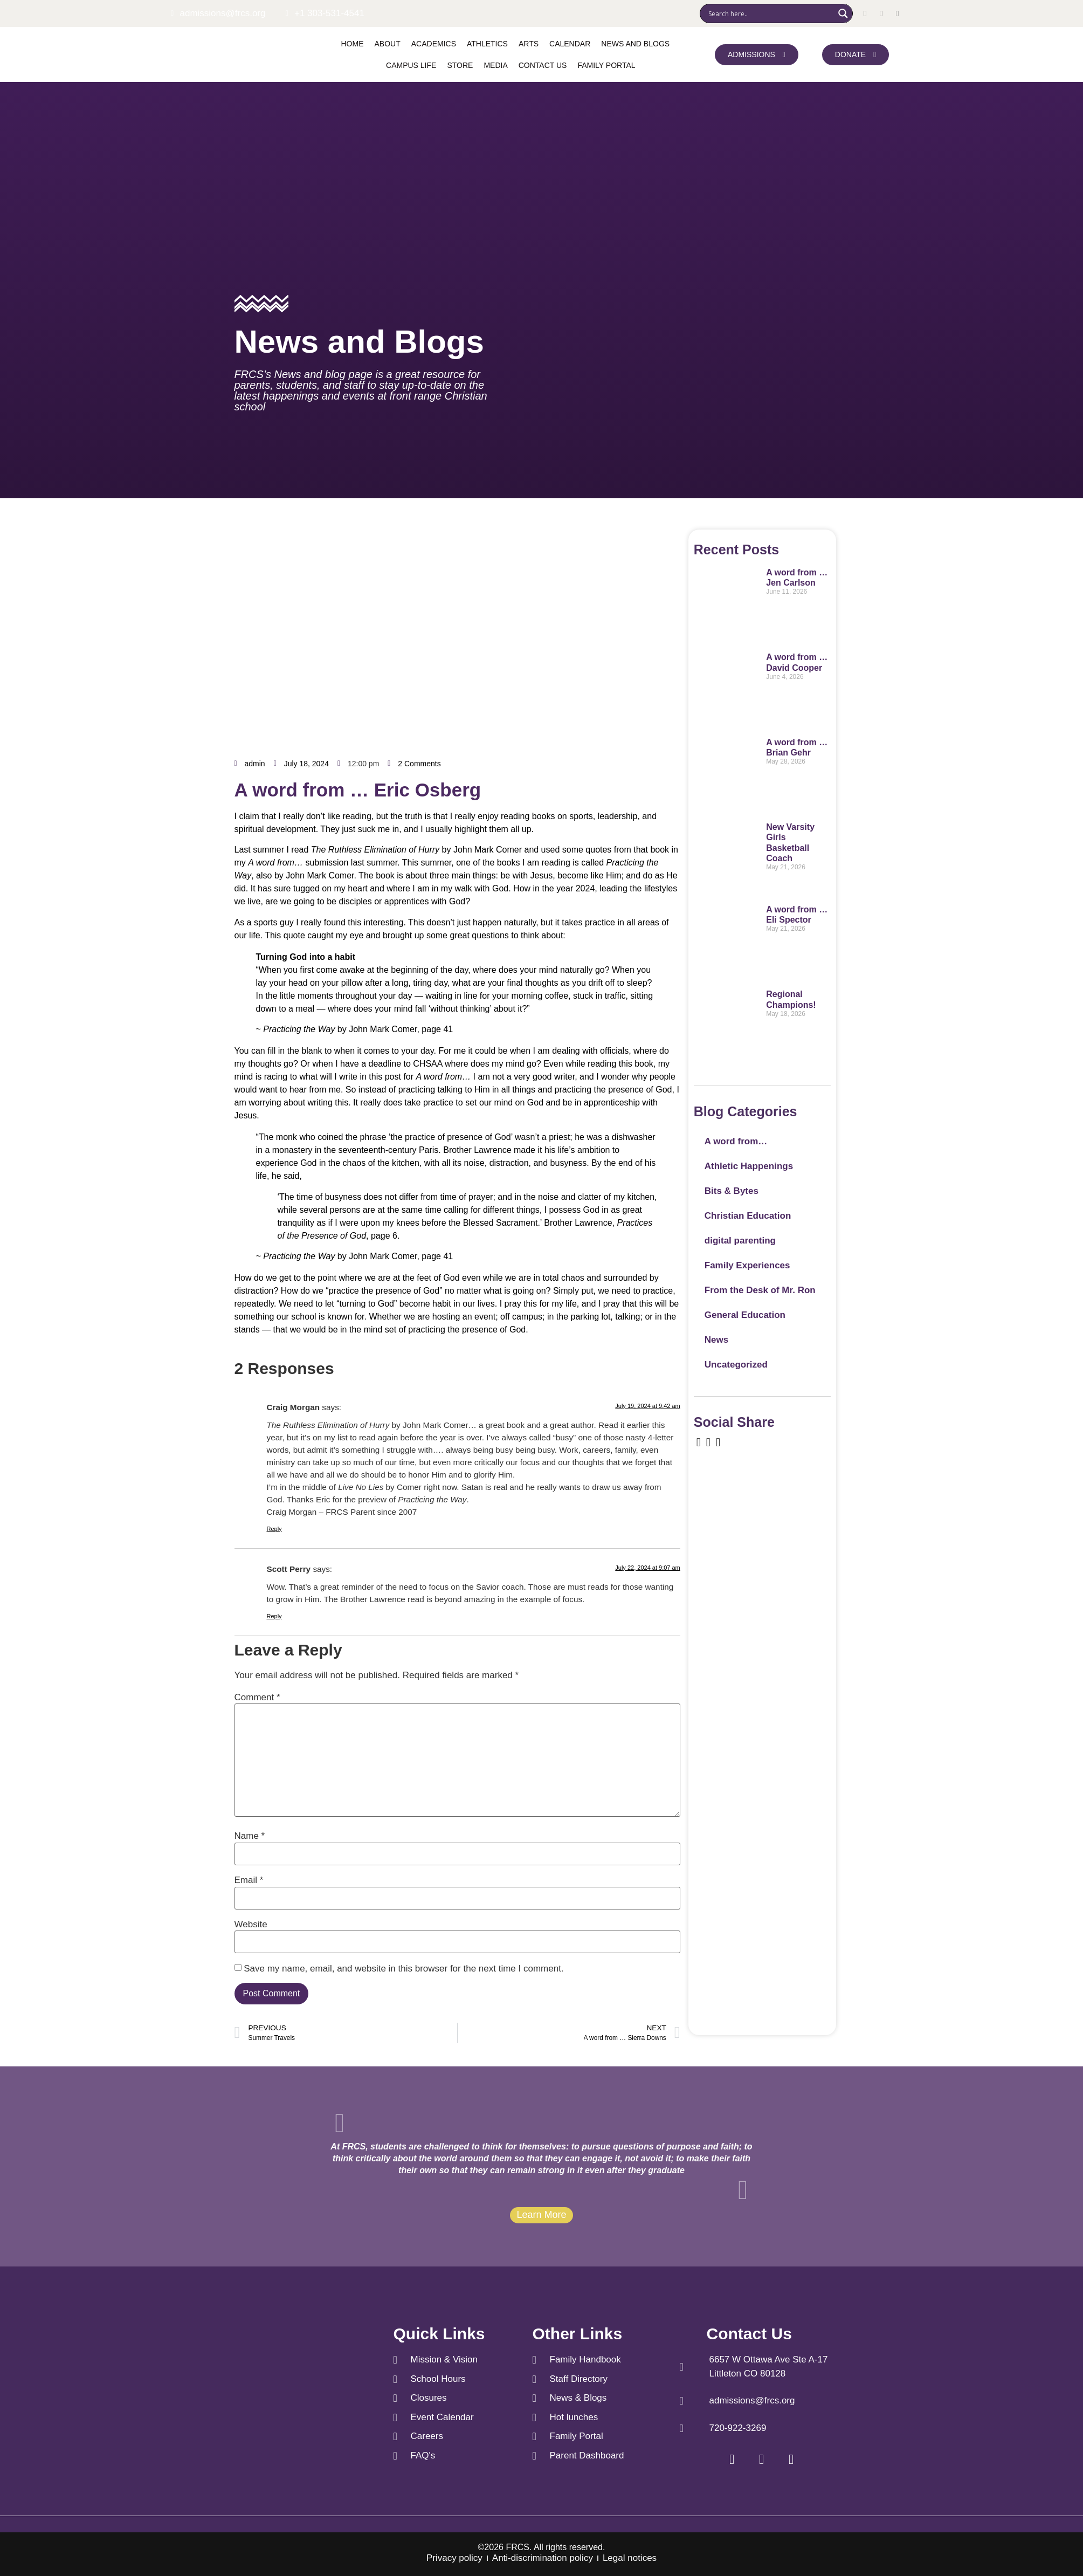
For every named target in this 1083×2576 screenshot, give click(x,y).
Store (460, 65)
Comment (257, 1697)
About (388, 43)
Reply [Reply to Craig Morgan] (274, 1529)
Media (495, 65)
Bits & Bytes (731, 1191)
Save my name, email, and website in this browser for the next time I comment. (403, 1968)
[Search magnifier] (843, 13)
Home (352, 43)
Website (250, 1924)
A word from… (736, 1141)
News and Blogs (635, 43)
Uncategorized (736, 1364)
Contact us (543, 65)
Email (249, 1880)
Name (249, 1835)
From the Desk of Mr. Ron (760, 1290)
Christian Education (748, 1216)
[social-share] (698, 1442)
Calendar (569, 43)
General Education (745, 1315)
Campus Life (411, 65)
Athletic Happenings (749, 1166)
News (716, 1340)
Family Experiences (747, 1265)
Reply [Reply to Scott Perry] (274, 1616)
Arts (529, 43)
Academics (433, 43)
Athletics (487, 43)
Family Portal (606, 65)
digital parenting (740, 1240)
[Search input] (769, 13)
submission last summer (322, 862)
